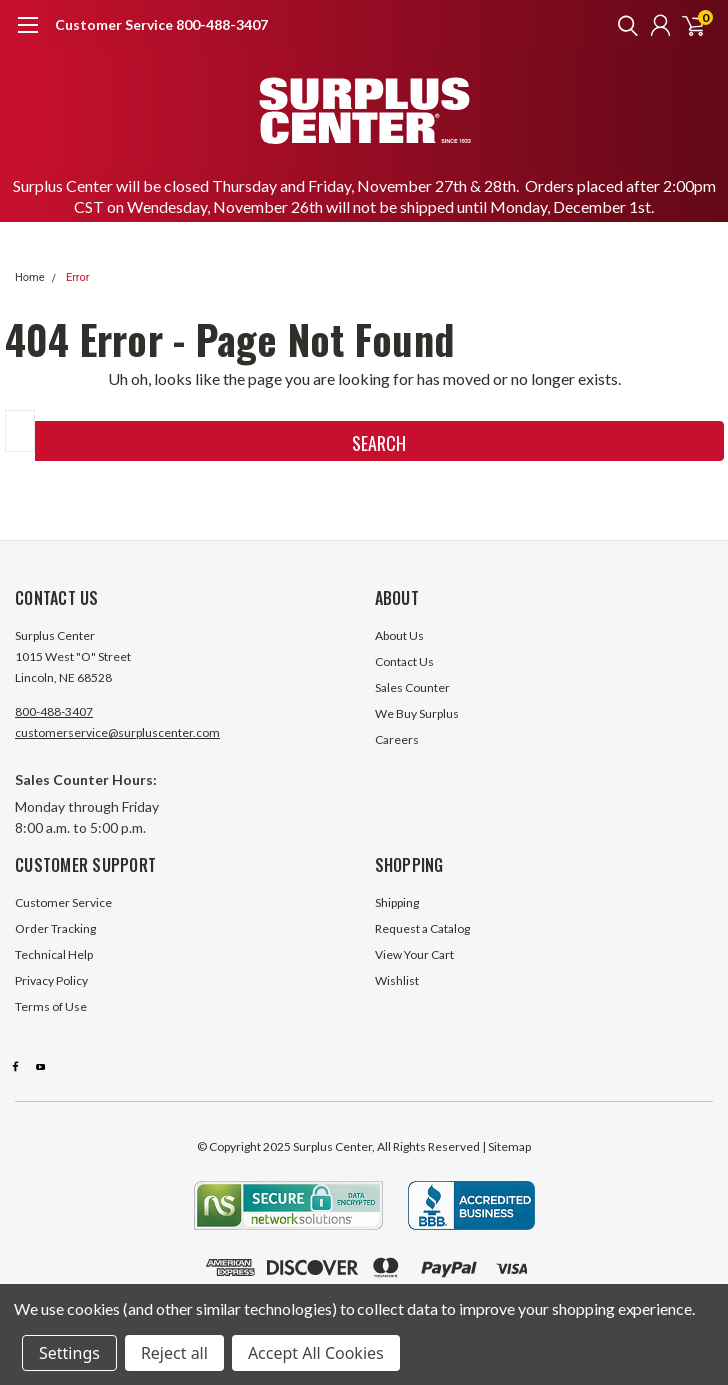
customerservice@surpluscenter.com (117, 732)
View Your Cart (414, 954)
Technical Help (54, 954)
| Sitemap (506, 1146)
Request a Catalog (422, 928)
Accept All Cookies (316, 1353)
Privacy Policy (51, 980)
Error (78, 277)
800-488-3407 (54, 711)
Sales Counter (412, 687)
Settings (69, 1353)
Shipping (397, 902)
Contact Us (404, 661)
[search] (623, 25)
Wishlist (397, 980)
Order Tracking (55, 928)
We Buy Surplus (417, 713)
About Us (399, 635)
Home (30, 277)
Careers (397, 739)
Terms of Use (51, 1006)
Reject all (174, 1353)
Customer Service (63, 902)
